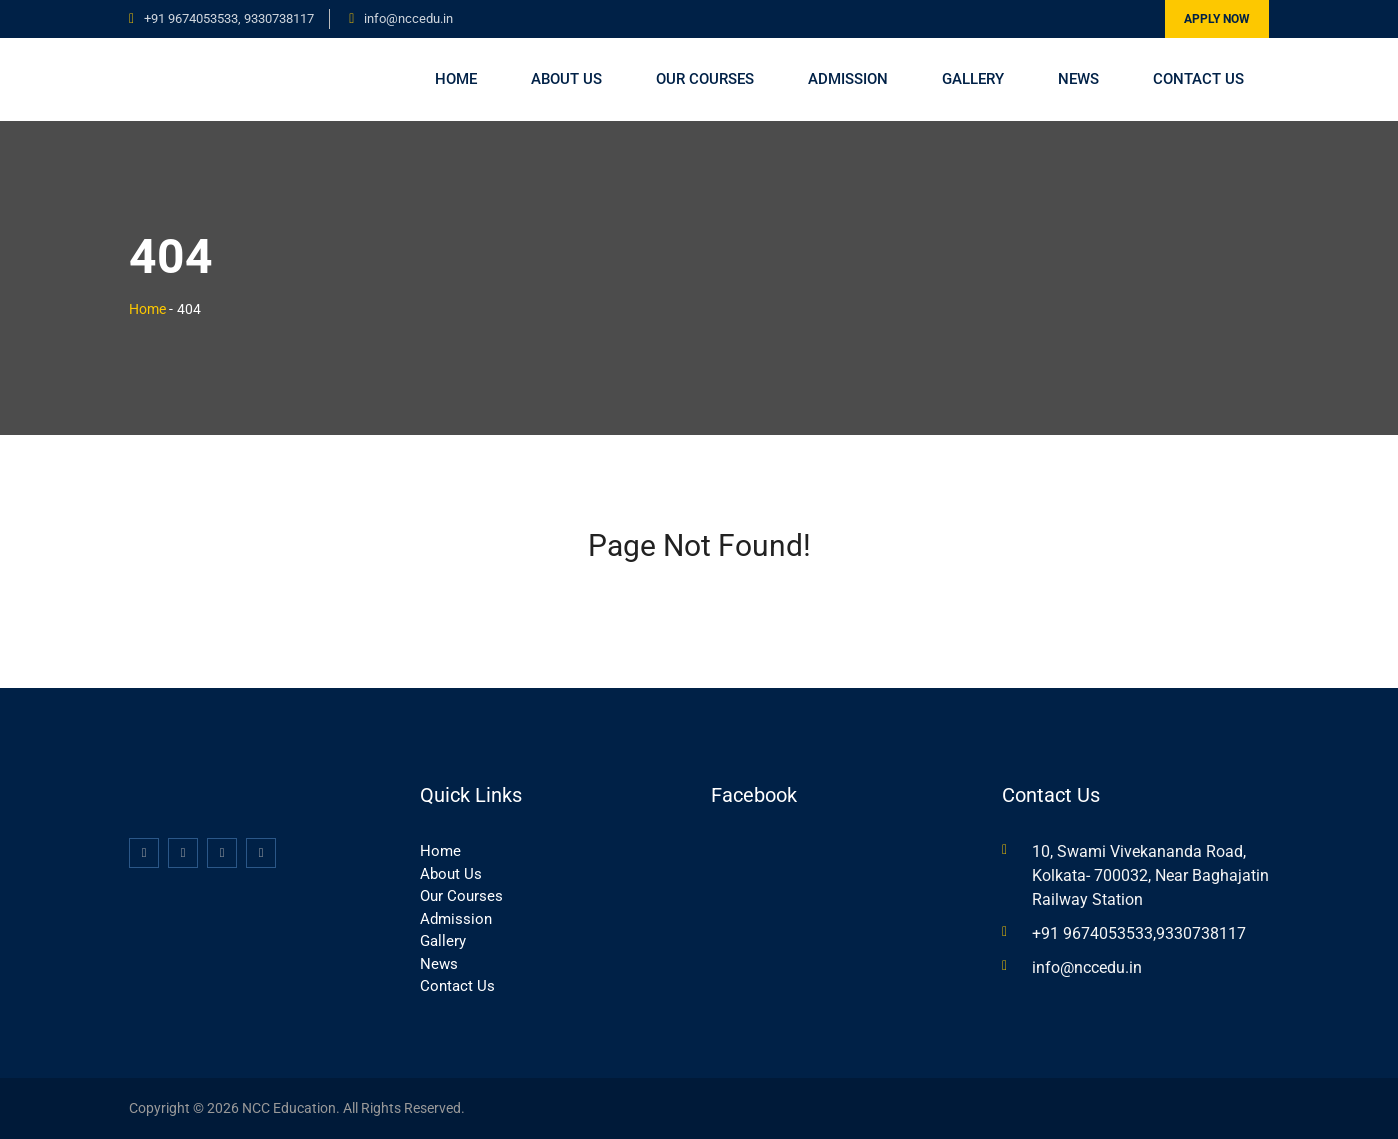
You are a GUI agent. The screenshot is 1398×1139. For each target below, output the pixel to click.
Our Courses (705, 79)
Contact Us (1198, 79)
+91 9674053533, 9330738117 (229, 18)
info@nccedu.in (408, 18)
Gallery (973, 79)
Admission (848, 79)
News (1078, 79)
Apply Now (1217, 19)
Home (456, 79)
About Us (566, 79)
